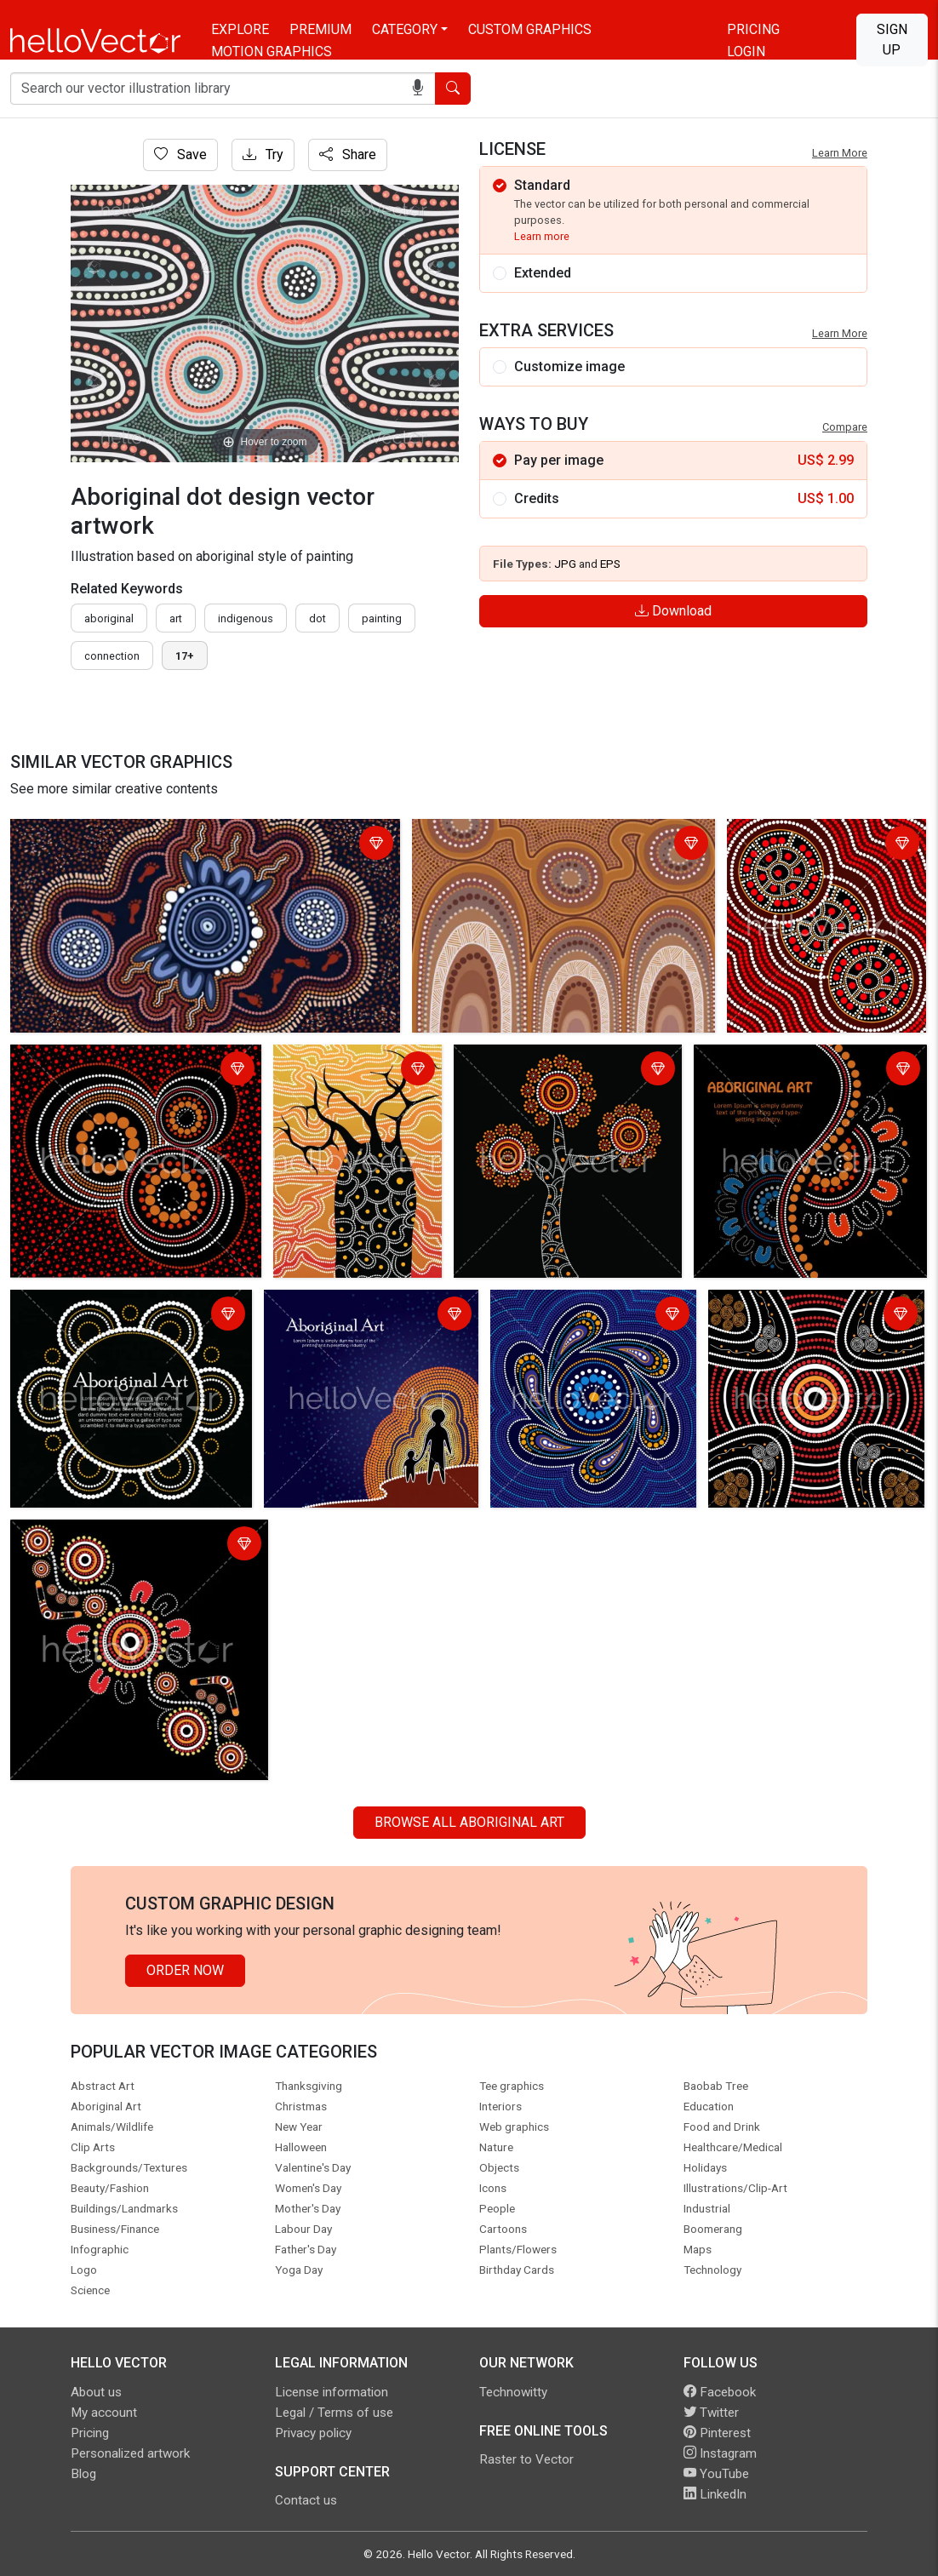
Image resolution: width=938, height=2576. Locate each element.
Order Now (185, 1970)
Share (347, 154)
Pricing (753, 29)
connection (112, 656)
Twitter (711, 2412)
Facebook (719, 2392)
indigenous (245, 618)
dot (317, 618)
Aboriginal (109, 618)
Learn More (839, 152)
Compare (844, 427)
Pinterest (717, 2433)
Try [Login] (263, 154)
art (175, 618)
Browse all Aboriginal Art (469, 1822)
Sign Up (892, 39)
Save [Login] (180, 154)
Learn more (541, 236)
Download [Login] (673, 611)
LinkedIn (714, 2494)
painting (382, 618)
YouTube (716, 2474)
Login (746, 51)
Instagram (720, 2453)
